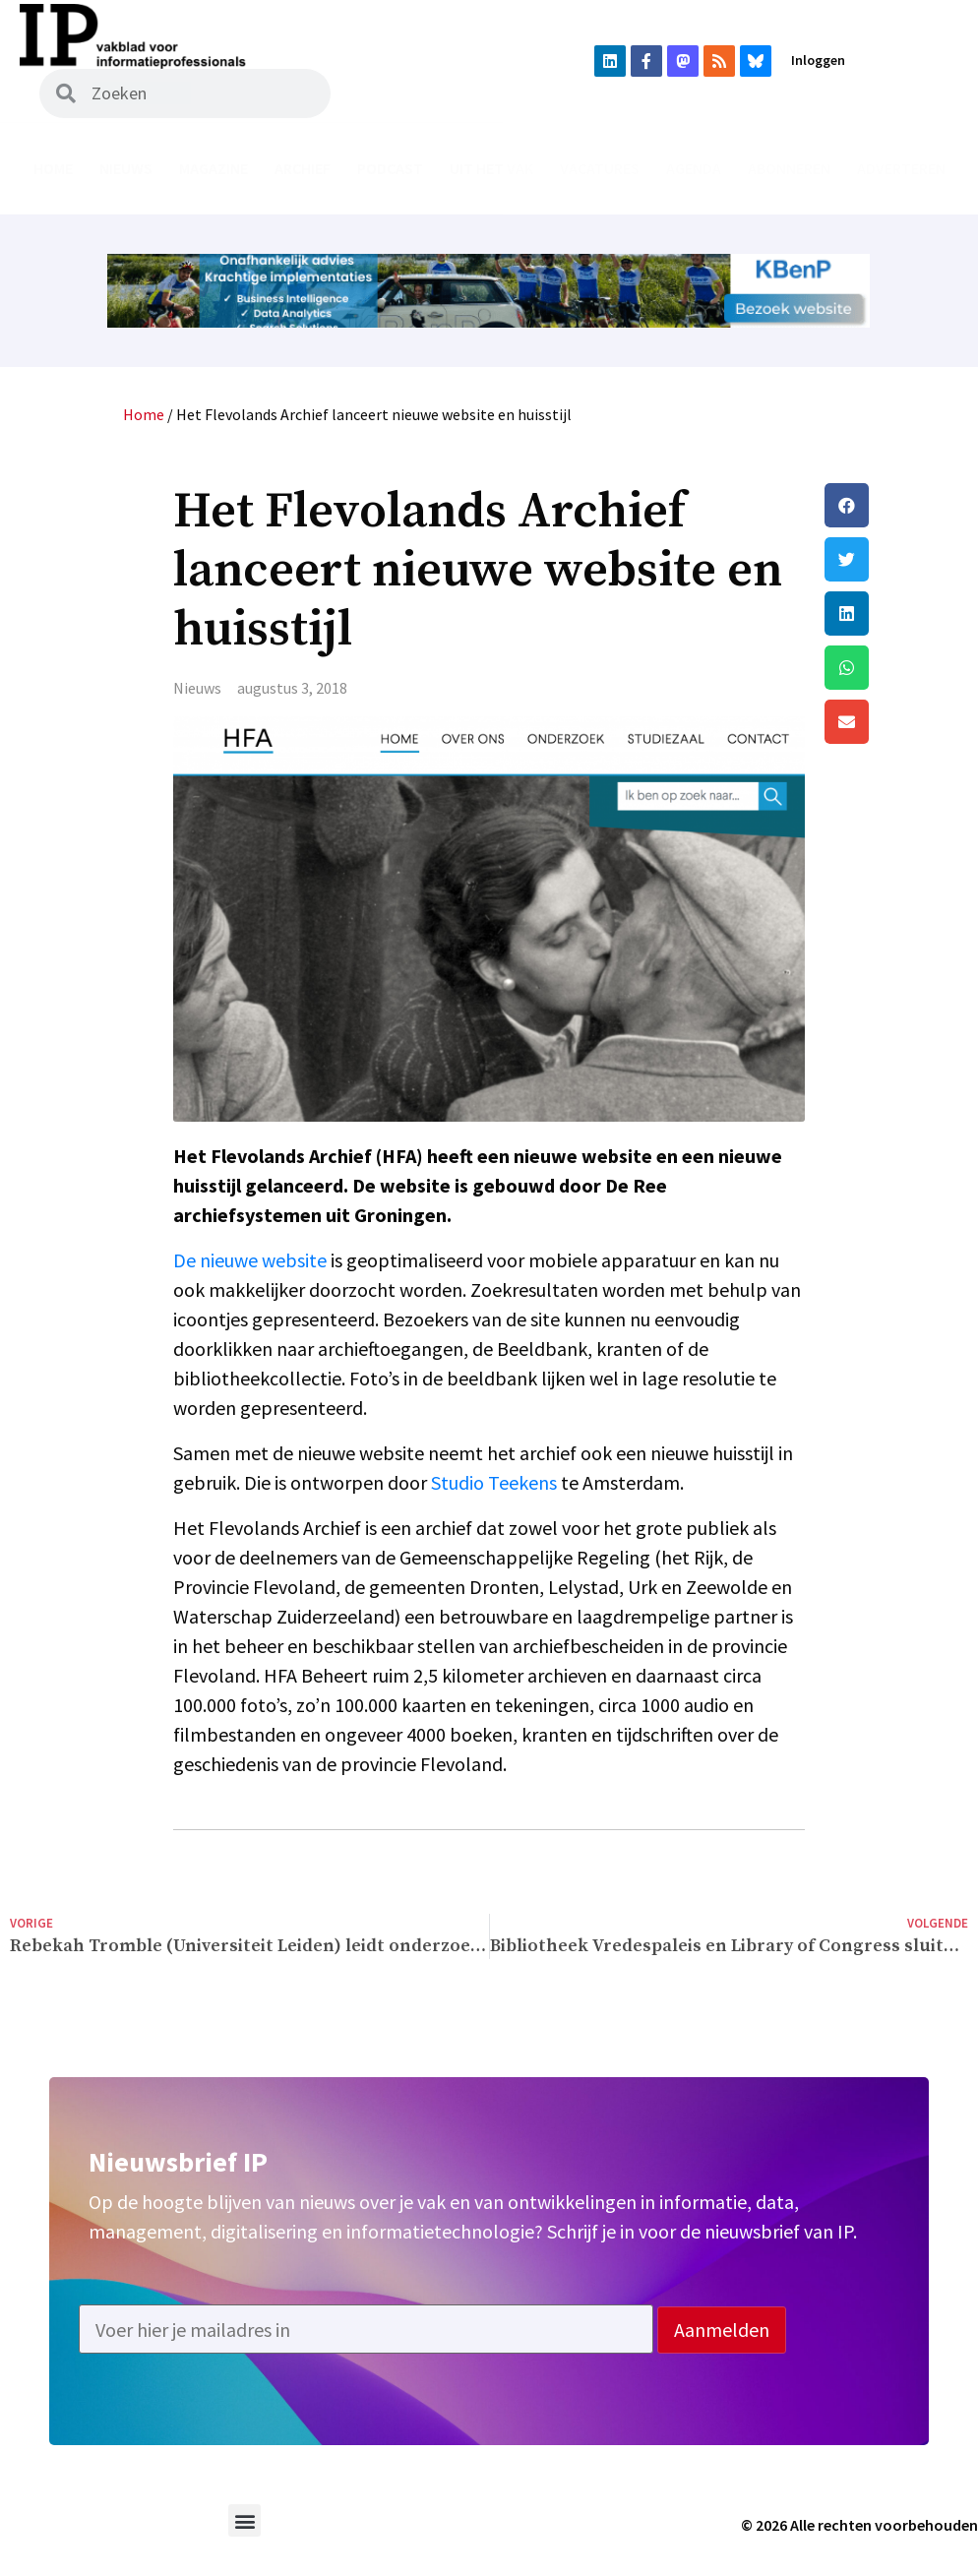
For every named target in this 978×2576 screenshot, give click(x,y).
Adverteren (901, 168)
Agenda (693, 168)
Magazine (213, 168)
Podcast (390, 168)
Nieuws (126, 168)
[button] (896, 505)
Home (53, 168)
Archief (303, 168)
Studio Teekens (494, 1482)
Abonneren (789, 168)
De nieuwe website (250, 1260)
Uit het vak (491, 168)
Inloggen (818, 60)
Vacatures (600, 168)
